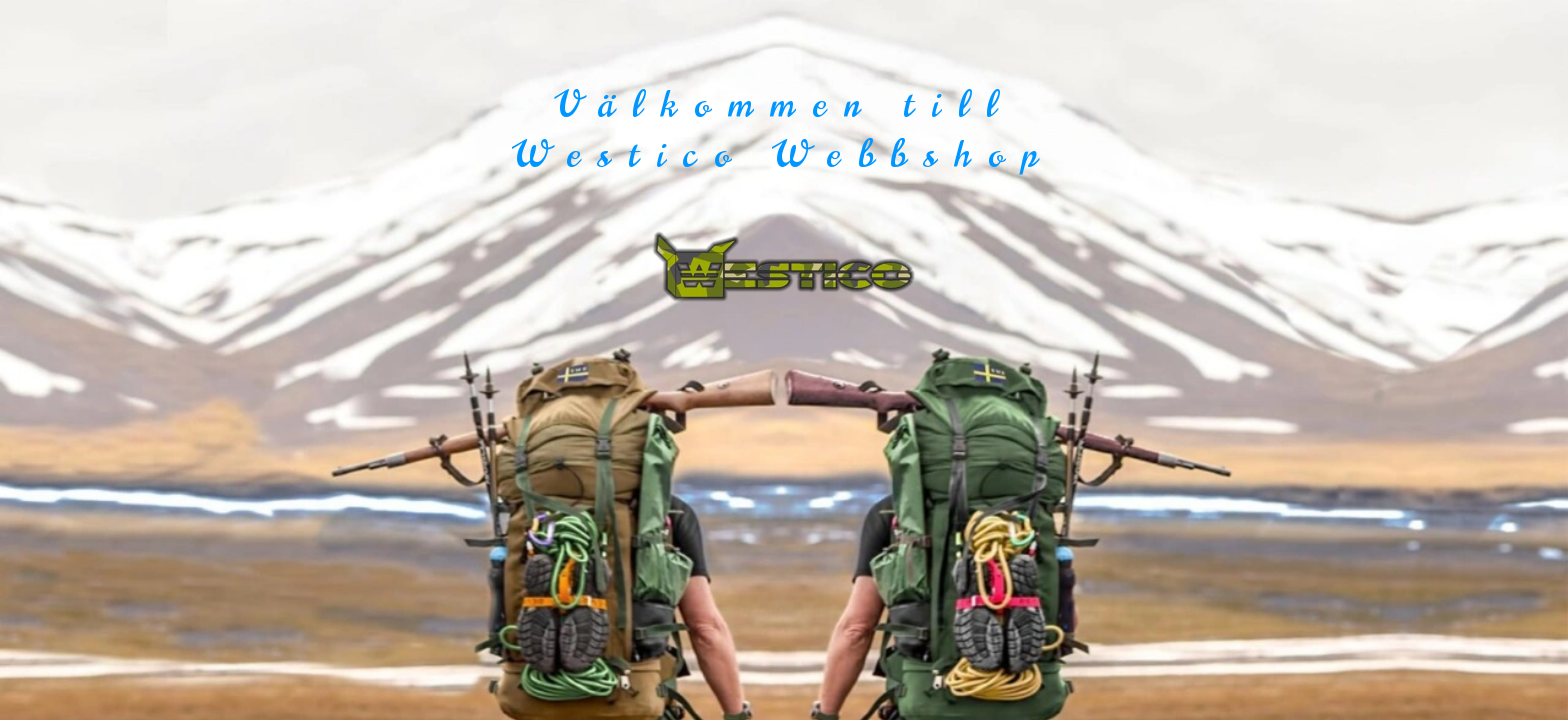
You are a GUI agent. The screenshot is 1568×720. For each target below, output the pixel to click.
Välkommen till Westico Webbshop (784, 129)
